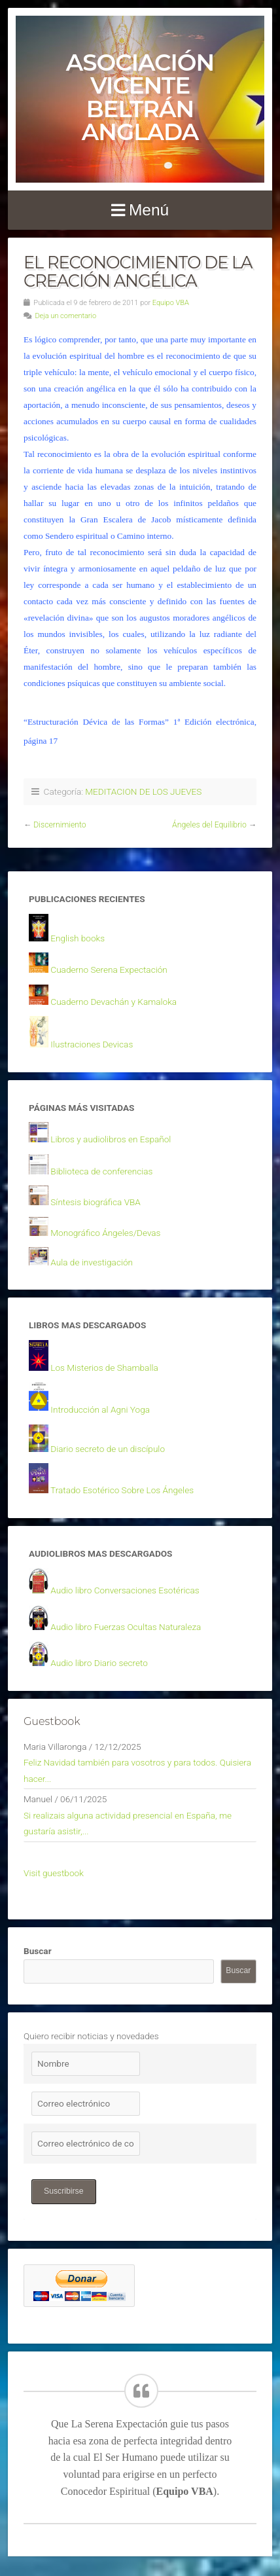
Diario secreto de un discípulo (107, 1448)
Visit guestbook (54, 1873)
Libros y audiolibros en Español (110, 1139)
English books (77, 938)
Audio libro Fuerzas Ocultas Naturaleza (125, 1627)
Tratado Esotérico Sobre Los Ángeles (122, 1490)
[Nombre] (85, 2064)
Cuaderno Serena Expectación (108, 969)
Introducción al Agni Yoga (100, 1409)
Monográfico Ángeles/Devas (105, 1232)
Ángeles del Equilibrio (209, 824)
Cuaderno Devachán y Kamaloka (113, 1001)
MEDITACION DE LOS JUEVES (143, 791)
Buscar (38, 1951)
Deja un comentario (65, 316)
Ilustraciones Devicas (91, 1044)
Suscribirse (64, 2191)
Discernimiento (59, 824)
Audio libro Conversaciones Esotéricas (124, 1590)
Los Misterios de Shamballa (104, 1367)
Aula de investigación (91, 1262)
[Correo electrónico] (85, 2104)
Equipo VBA (170, 303)
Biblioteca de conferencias (101, 1171)
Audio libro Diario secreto (98, 1663)
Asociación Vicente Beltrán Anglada (140, 97)
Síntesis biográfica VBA (95, 1202)
